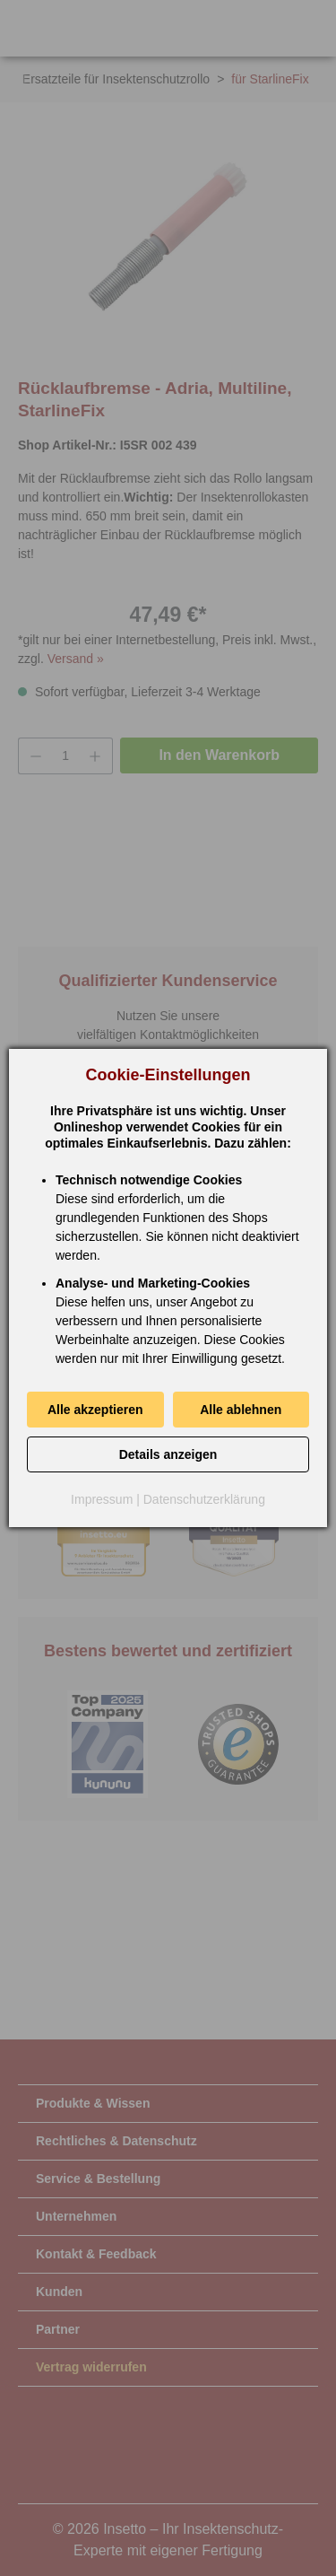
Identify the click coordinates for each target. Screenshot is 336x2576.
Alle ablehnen (240, 1409)
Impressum (102, 1499)
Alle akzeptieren (95, 1409)
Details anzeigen (168, 1454)
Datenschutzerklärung (204, 1499)
